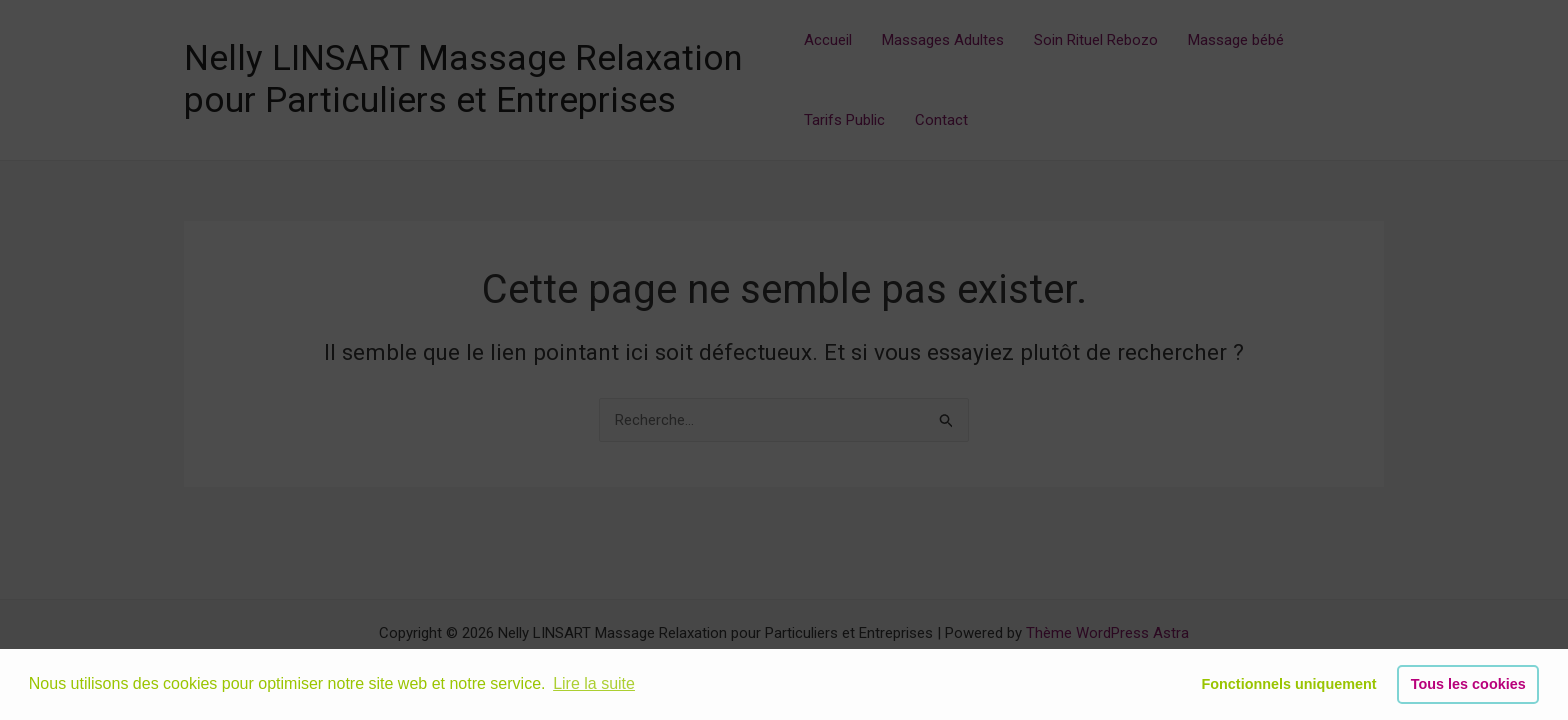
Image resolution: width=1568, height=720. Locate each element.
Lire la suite (594, 683)
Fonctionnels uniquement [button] (1288, 684)
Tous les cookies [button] (1468, 684)
